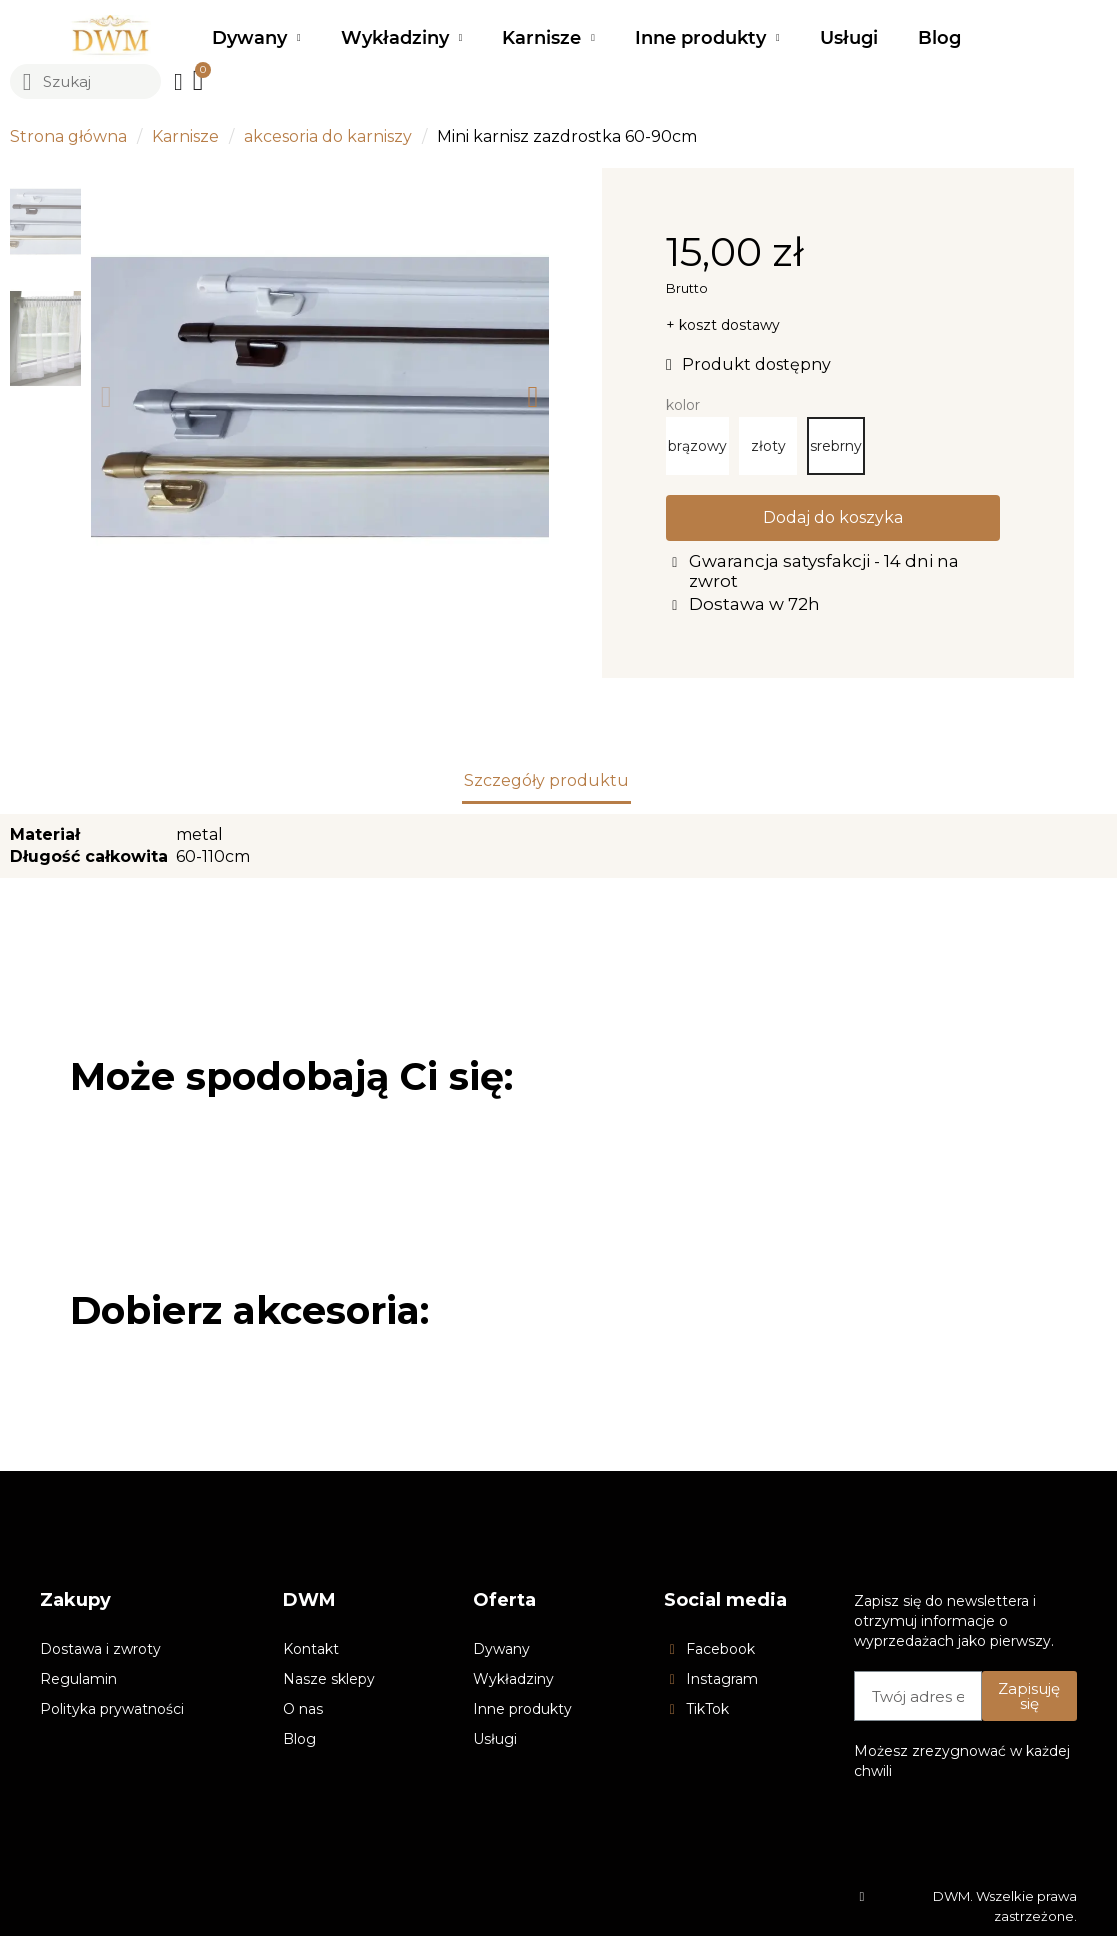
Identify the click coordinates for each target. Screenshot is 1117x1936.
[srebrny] (836, 446)
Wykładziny (402, 38)
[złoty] (768, 446)
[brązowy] (697, 446)
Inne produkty (707, 38)
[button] (106, 397)
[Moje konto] (178, 82)
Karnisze (548, 38)
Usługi (849, 38)
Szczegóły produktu (546, 780)
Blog (939, 38)
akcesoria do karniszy (328, 136)
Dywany (256, 38)
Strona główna (68, 136)
